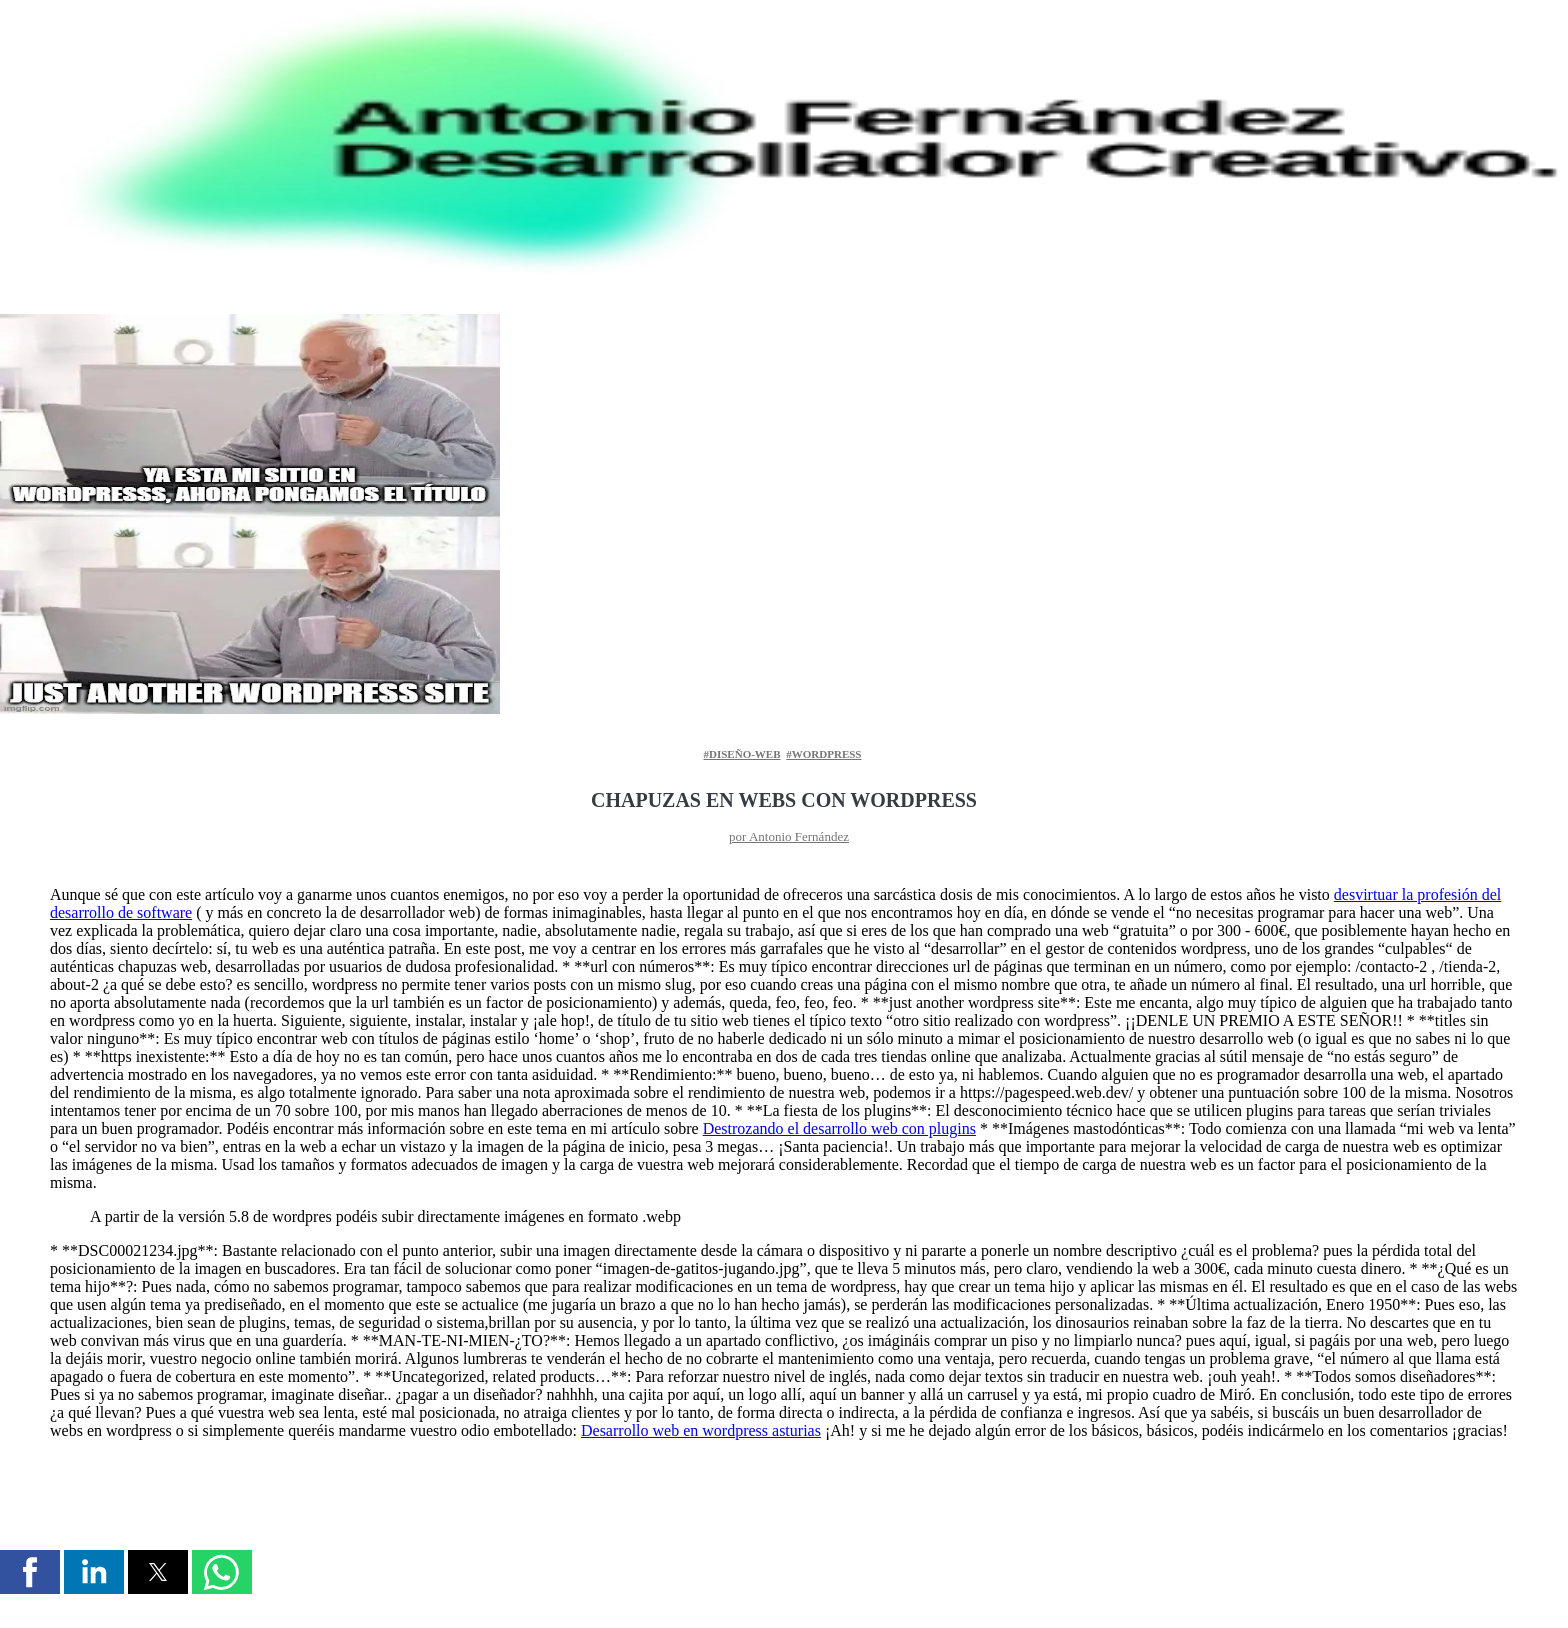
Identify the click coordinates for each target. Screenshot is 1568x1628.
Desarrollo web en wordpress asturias (701, 1430)
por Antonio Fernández (789, 836)
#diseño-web (742, 754)
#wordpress (823, 754)
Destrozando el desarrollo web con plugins (839, 1128)
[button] (30, 1572)
